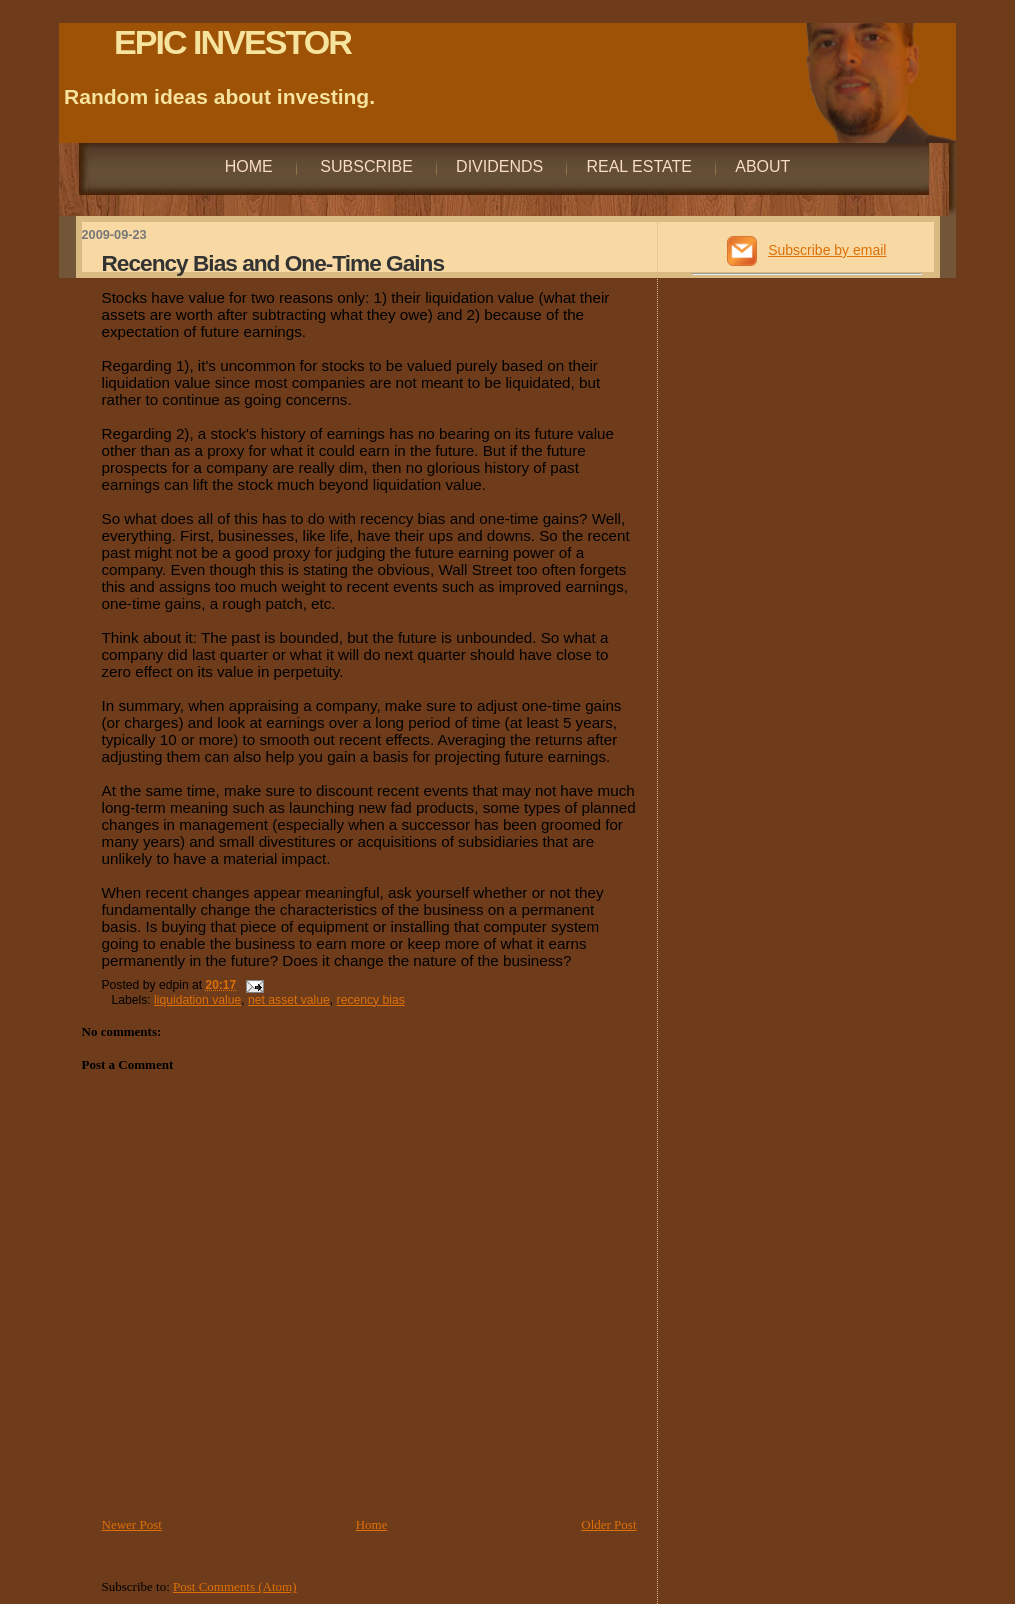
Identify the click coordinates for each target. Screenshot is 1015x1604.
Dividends (499, 166)
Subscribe (364, 166)
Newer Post (132, 1524)
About (762, 166)
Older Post (608, 1524)
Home (249, 166)
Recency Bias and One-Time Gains (273, 263)
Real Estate (639, 166)
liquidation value (197, 1000)
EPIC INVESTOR (232, 42)
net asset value (289, 1000)
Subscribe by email (827, 250)
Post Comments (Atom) (235, 1586)
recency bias (371, 1000)
